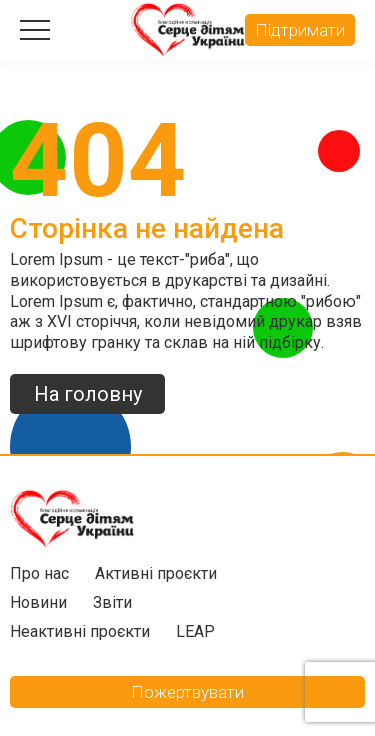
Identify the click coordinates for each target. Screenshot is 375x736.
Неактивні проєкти (80, 631)
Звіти (112, 602)
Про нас (39, 573)
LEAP (195, 631)
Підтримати (300, 30)
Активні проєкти (156, 573)
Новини (38, 602)
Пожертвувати (187, 692)
